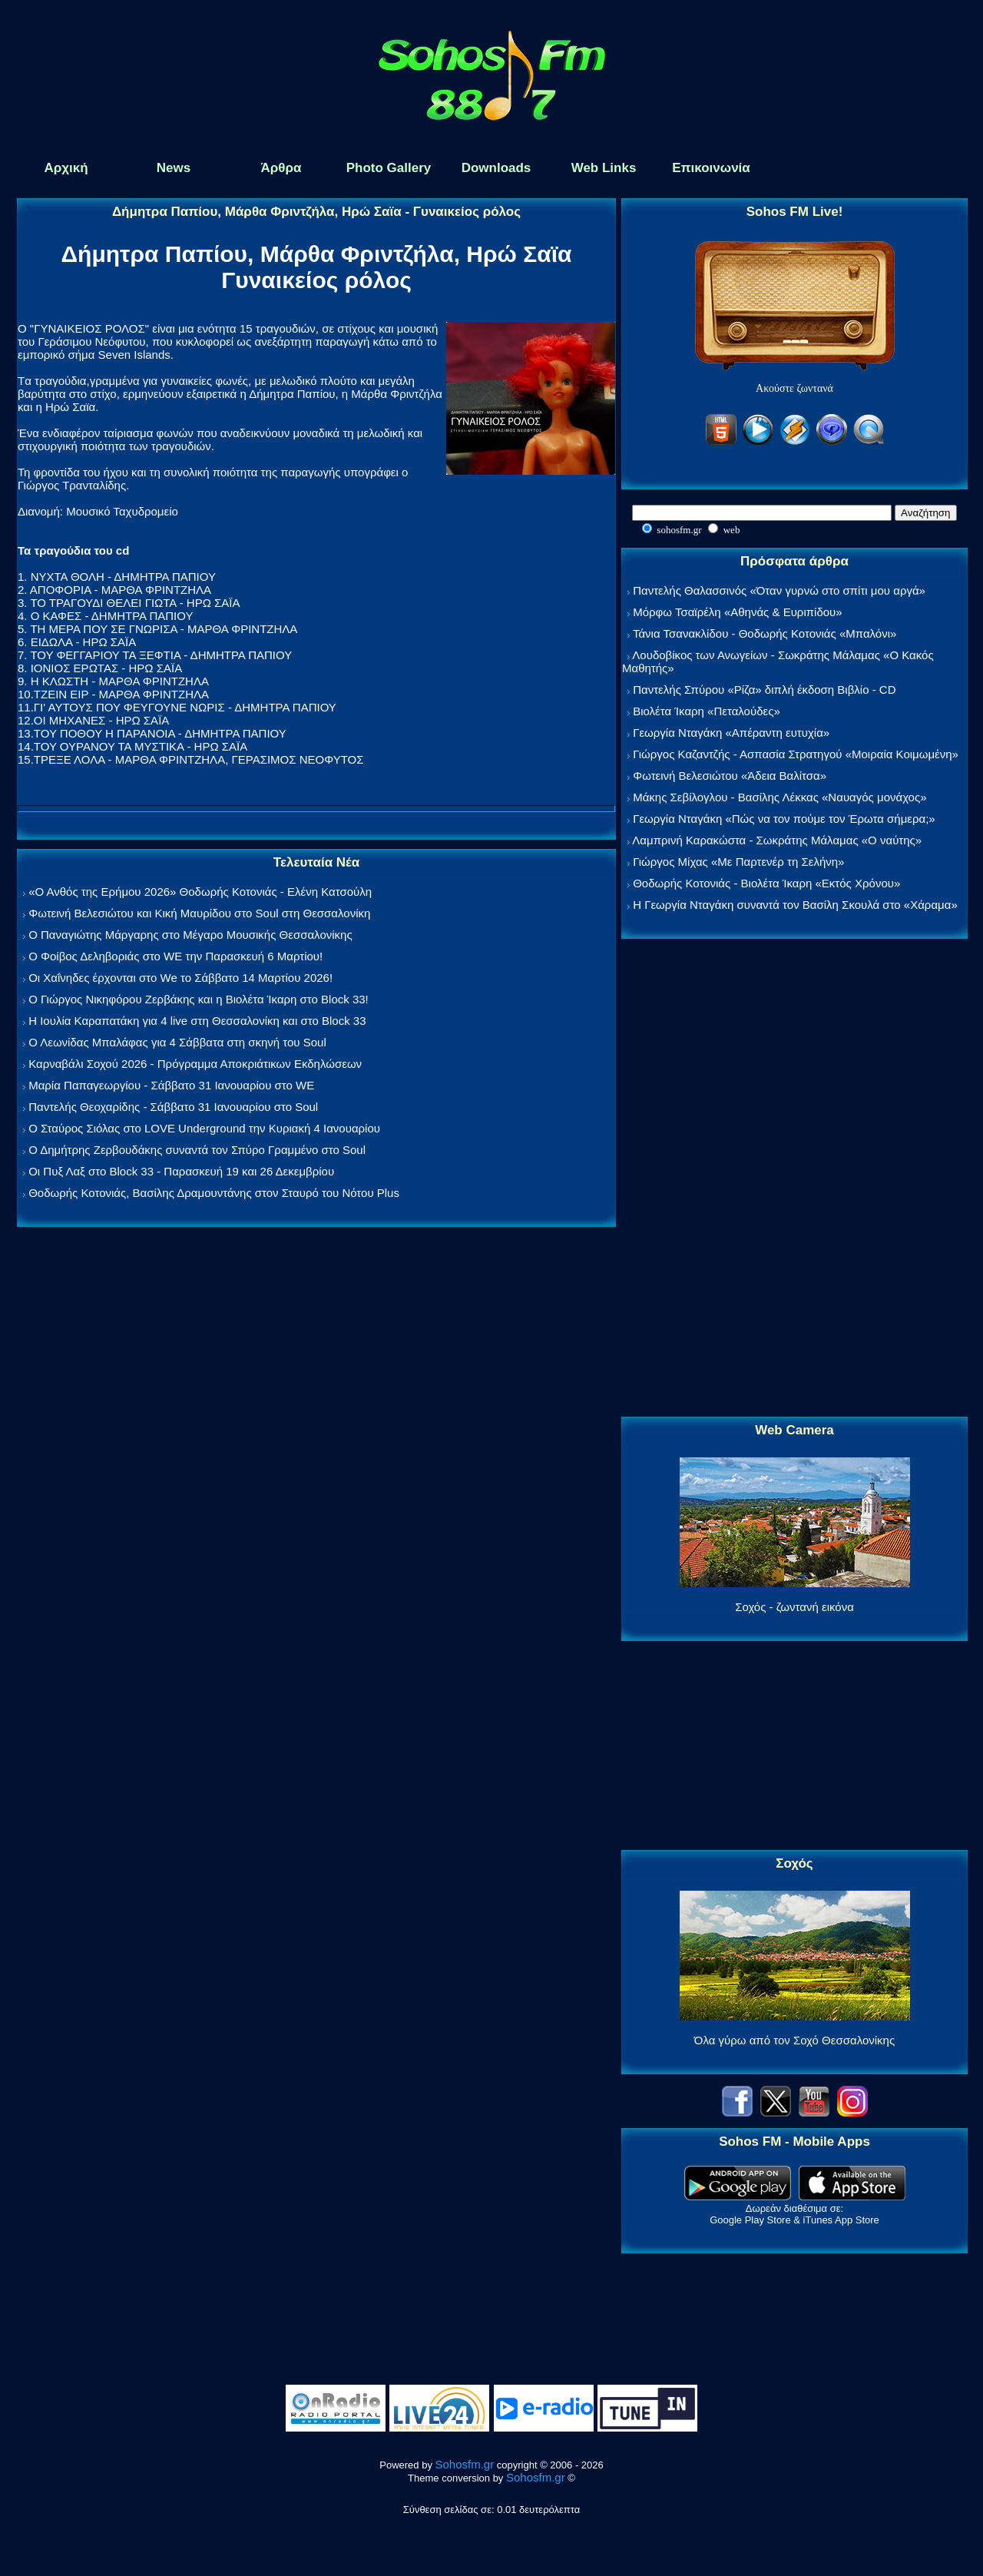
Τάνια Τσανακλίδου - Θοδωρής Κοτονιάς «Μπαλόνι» (764, 633)
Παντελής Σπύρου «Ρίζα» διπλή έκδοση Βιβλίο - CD (764, 689)
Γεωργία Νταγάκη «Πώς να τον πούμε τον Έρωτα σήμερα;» (784, 818)
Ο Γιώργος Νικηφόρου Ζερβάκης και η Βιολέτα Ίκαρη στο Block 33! (198, 999)
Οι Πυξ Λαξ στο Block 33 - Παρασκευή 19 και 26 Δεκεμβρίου (181, 1171)
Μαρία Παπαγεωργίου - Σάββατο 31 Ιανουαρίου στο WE (171, 1085)
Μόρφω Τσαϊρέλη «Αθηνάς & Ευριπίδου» (737, 611)
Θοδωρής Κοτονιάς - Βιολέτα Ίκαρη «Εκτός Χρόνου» (766, 883)
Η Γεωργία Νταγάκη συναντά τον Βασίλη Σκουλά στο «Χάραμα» (795, 904)
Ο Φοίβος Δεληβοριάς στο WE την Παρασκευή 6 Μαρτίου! (175, 956)
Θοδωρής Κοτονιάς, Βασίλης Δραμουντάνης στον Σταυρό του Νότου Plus (213, 1192)
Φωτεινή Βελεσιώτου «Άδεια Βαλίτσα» (729, 775)
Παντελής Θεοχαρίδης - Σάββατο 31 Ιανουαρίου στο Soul (173, 1106)
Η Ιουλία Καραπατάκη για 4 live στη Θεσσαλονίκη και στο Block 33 (197, 1020)
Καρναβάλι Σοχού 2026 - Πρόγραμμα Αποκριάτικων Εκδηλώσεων (195, 1063)
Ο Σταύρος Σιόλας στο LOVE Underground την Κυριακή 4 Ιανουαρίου (204, 1128)
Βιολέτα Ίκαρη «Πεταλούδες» (706, 711)
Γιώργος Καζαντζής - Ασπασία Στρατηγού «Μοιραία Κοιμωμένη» (795, 754)
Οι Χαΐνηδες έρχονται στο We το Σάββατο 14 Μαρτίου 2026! (180, 977)
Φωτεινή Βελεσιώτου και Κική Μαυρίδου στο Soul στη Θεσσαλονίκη (199, 913)
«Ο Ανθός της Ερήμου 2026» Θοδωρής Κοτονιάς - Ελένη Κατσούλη (200, 891)
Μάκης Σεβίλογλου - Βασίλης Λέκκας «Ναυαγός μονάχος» (779, 797)
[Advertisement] (795, 1178)
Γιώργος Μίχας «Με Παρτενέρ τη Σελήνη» (738, 861)
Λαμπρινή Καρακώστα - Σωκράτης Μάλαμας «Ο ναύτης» (777, 840)
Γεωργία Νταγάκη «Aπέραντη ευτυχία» (731, 732)
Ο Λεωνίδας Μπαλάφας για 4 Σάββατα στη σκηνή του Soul (177, 1042)
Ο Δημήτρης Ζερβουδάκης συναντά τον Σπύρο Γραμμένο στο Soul (197, 1149)
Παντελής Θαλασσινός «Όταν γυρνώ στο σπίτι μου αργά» (779, 590)
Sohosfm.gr (465, 2464)
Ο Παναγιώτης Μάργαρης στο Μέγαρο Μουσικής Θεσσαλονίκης (190, 934)
